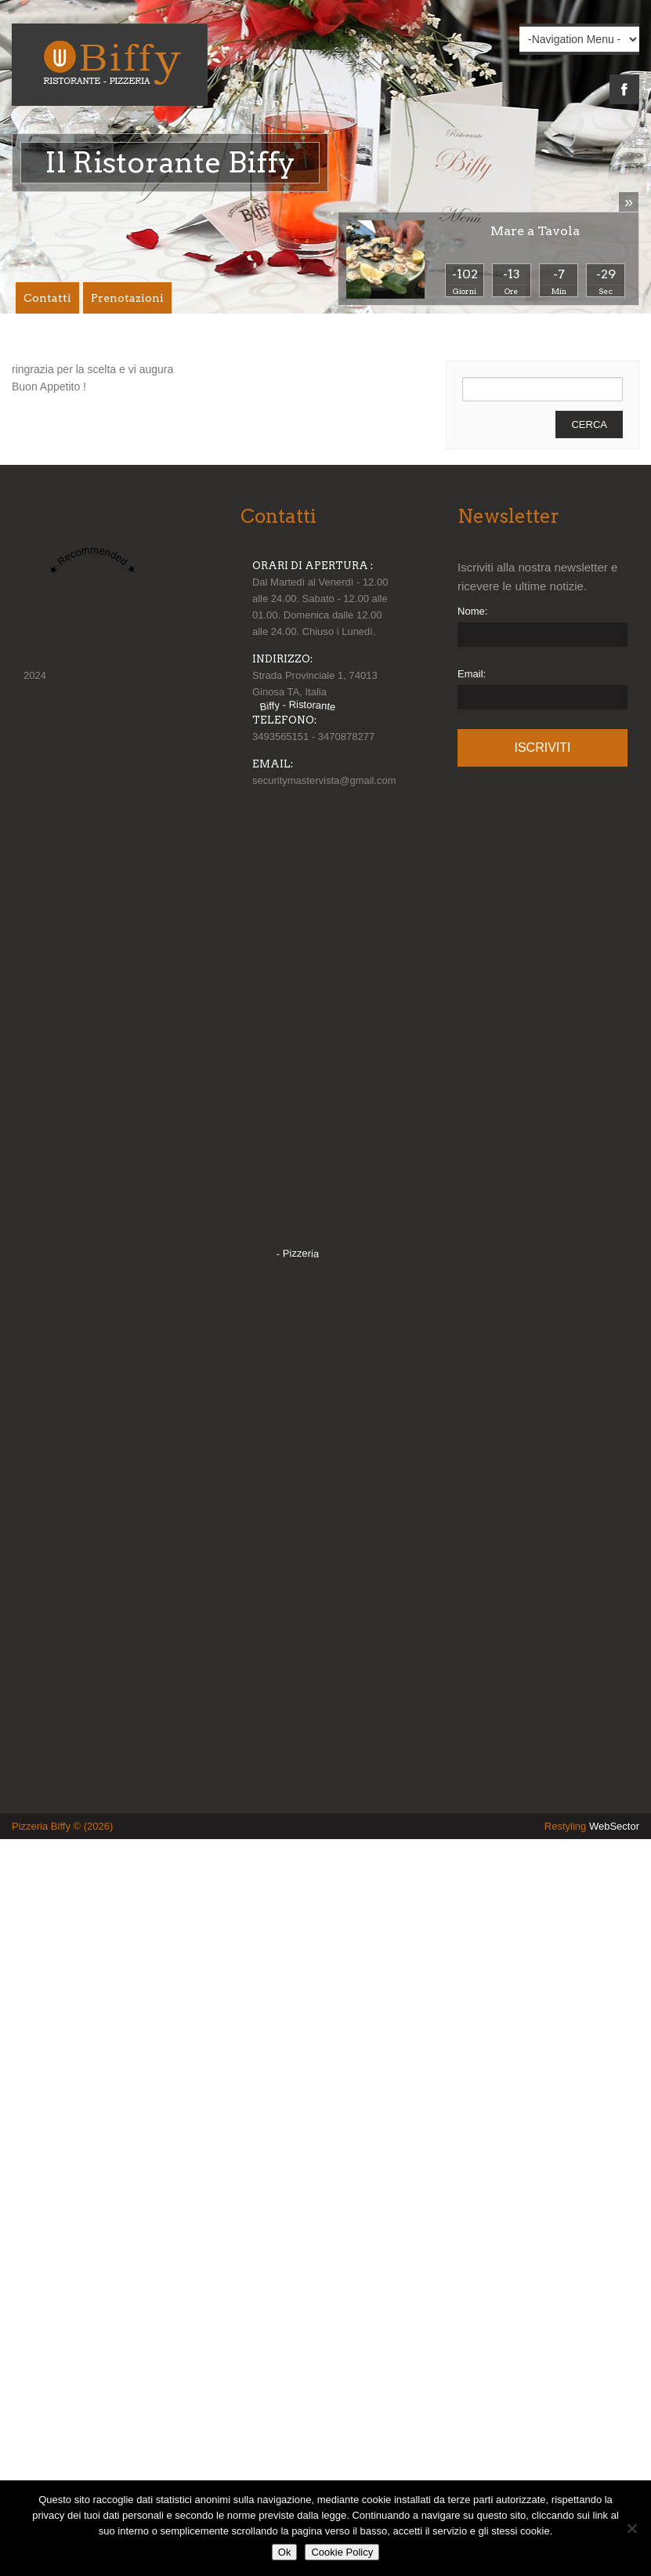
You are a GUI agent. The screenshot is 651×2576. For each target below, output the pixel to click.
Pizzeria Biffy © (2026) (62, 1826)
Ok (284, 2552)
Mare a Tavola (535, 230)
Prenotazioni (127, 298)
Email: (472, 674)
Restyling (591, 1826)
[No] (631, 2528)
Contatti (47, 298)
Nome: (472, 611)
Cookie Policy (342, 2552)
